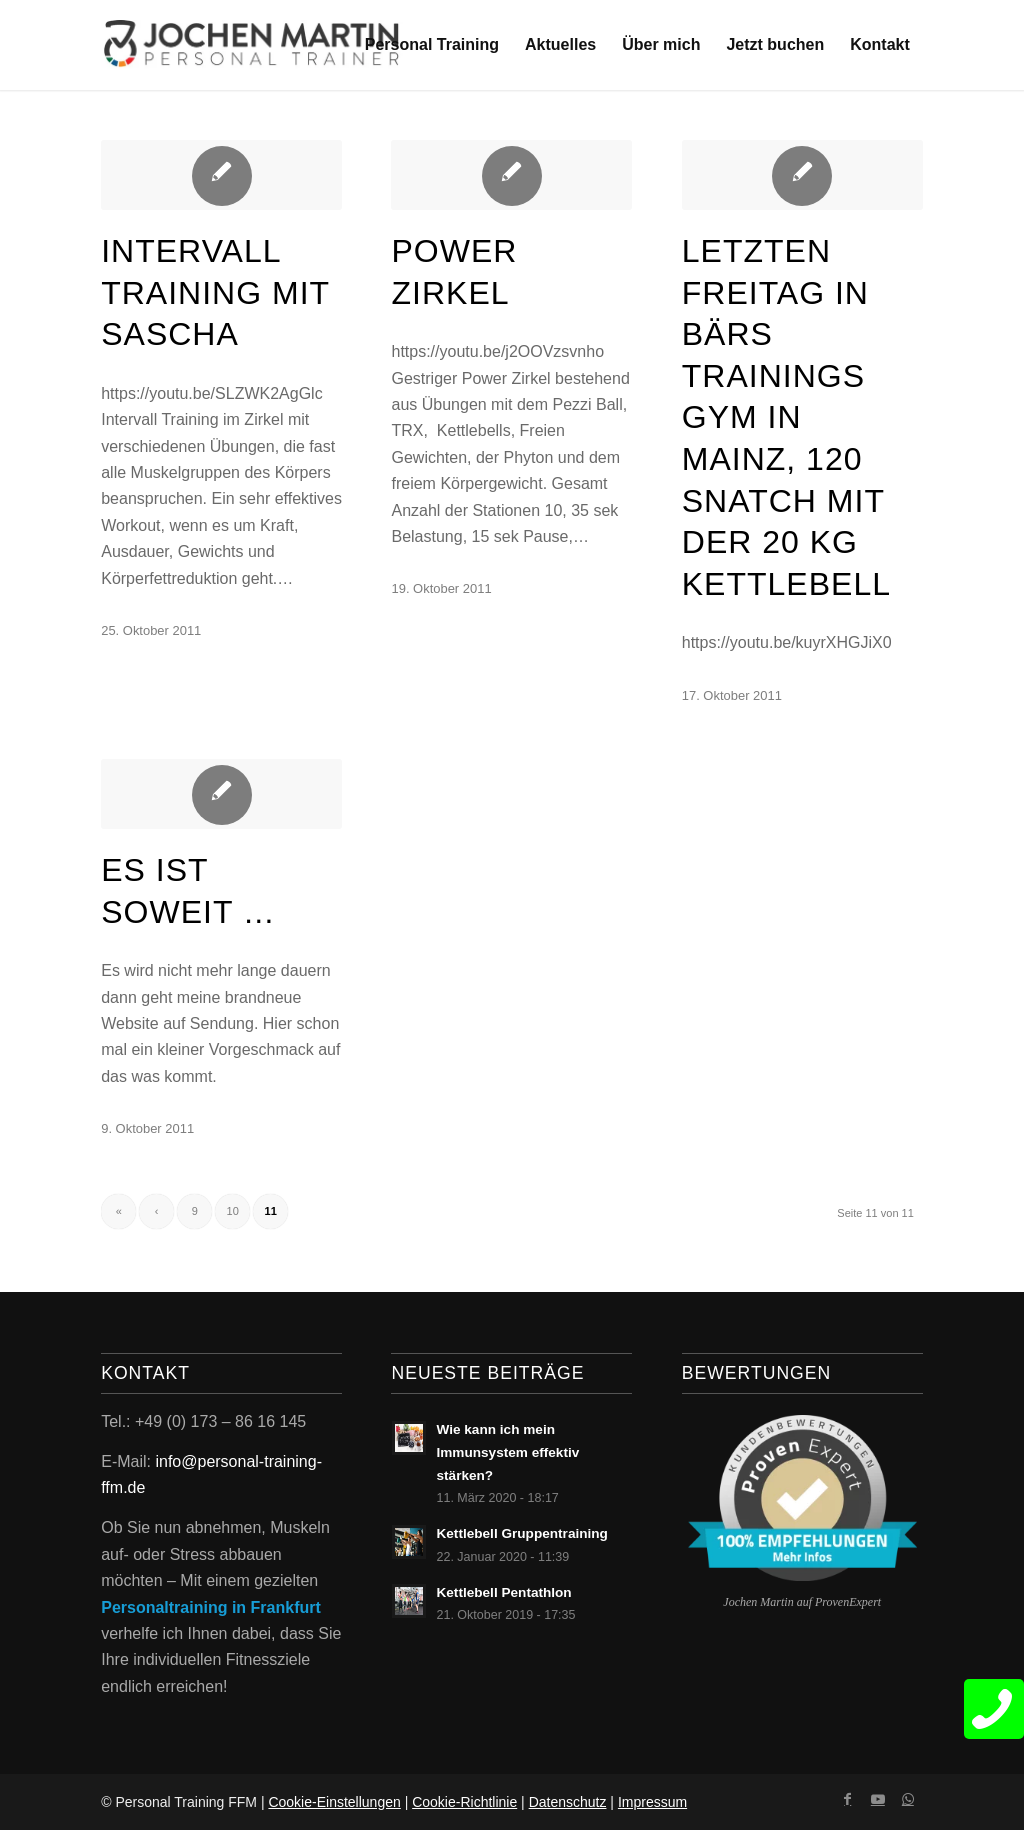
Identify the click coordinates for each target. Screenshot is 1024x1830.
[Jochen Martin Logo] (252, 45)
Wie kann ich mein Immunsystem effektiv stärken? (507, 1452)
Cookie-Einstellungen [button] (334, 1802)
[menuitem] (432, 45)
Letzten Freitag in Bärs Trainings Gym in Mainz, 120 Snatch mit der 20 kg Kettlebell (786, 417)
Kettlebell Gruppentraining (521, 1533)
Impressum (652, 1802)
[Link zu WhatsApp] (908, 1799)
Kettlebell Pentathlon (503, 1592)
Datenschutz (568, 1802)
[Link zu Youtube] (878, 1799)
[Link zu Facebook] (848, 1799)
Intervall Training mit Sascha (215, 292)
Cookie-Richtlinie (464, 1802)
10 (233, 1211)
